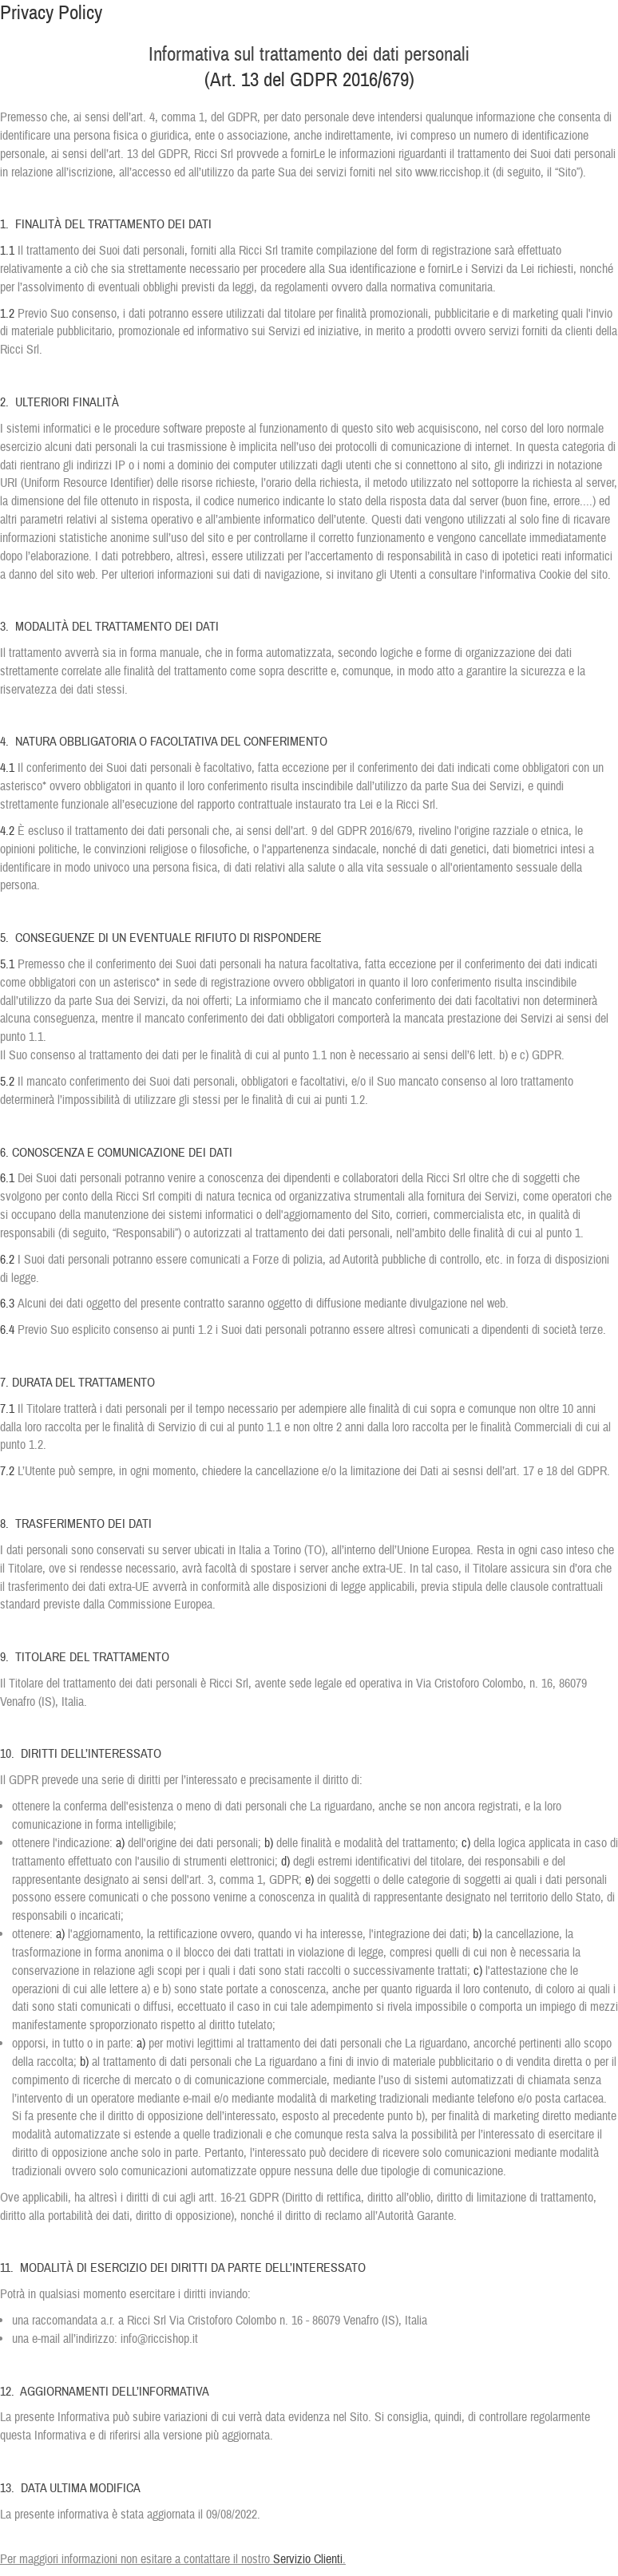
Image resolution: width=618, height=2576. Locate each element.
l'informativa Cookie (525, 575)
